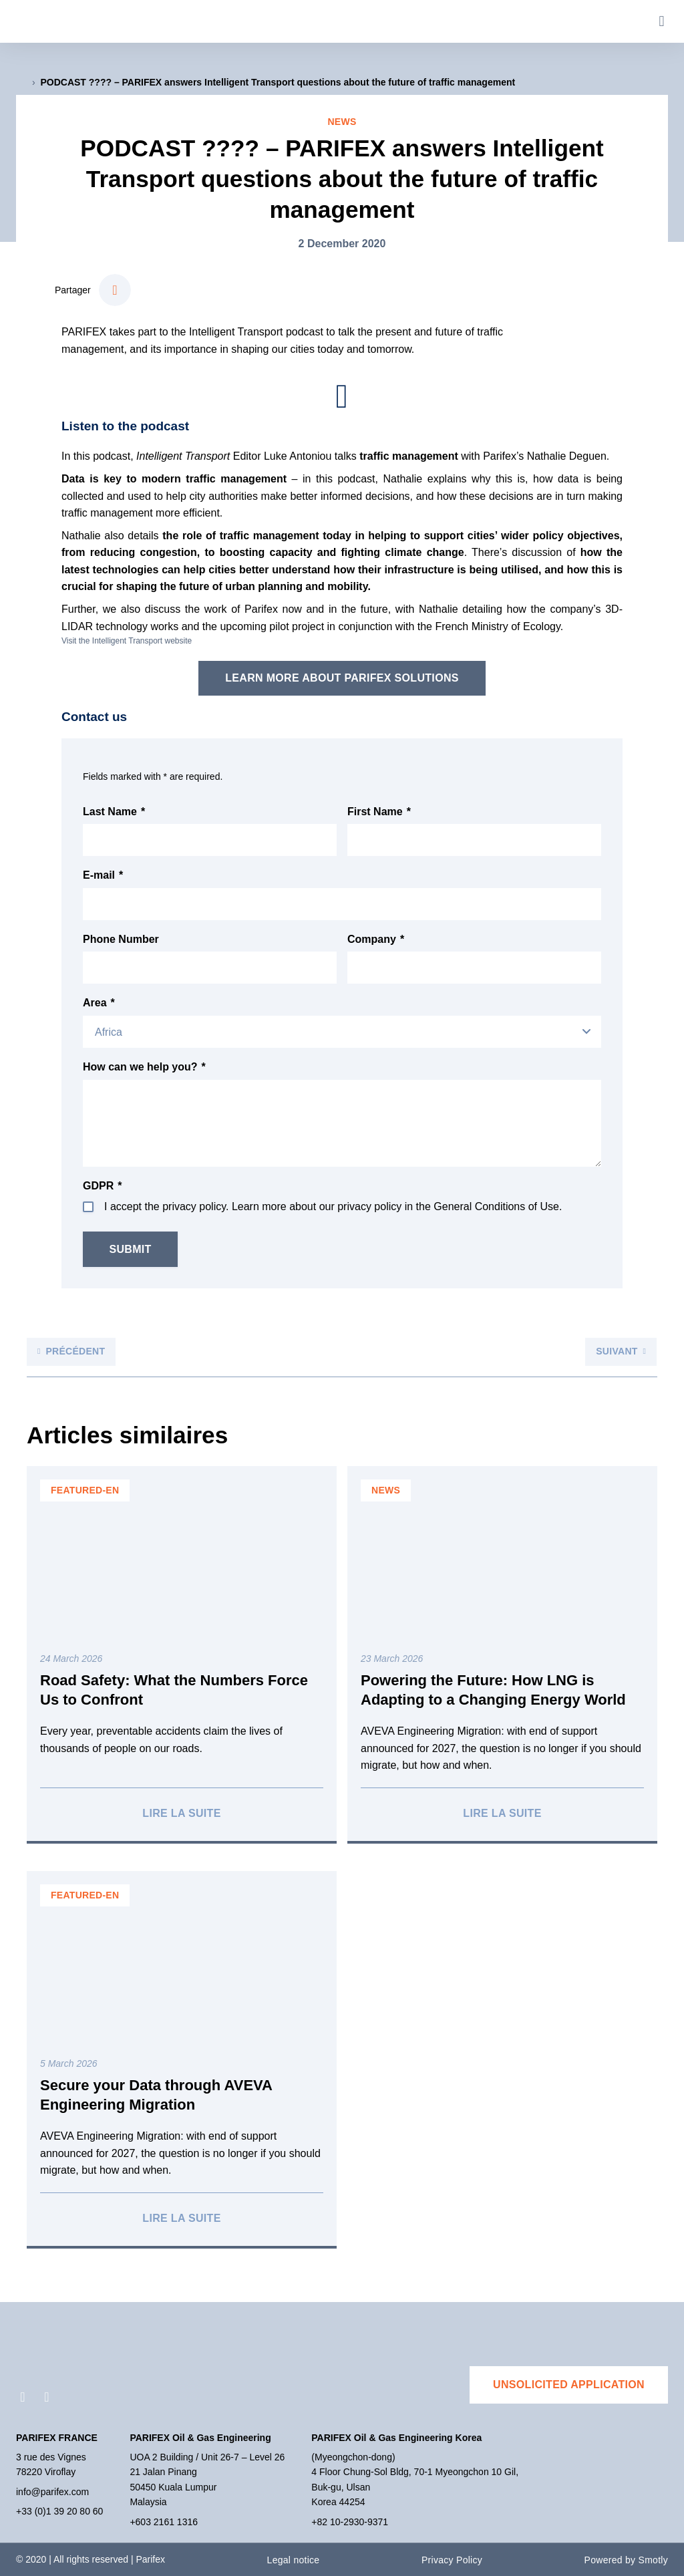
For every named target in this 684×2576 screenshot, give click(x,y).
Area (99, 1003)
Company (375, 939)
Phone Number (121, 939)
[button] (661, 22)
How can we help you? (144, 1067)
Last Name (114, 812)
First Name (379, 812)
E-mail (103, 875)
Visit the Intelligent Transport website (126, 641)
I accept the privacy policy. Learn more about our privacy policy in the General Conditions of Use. (333, 1206)
